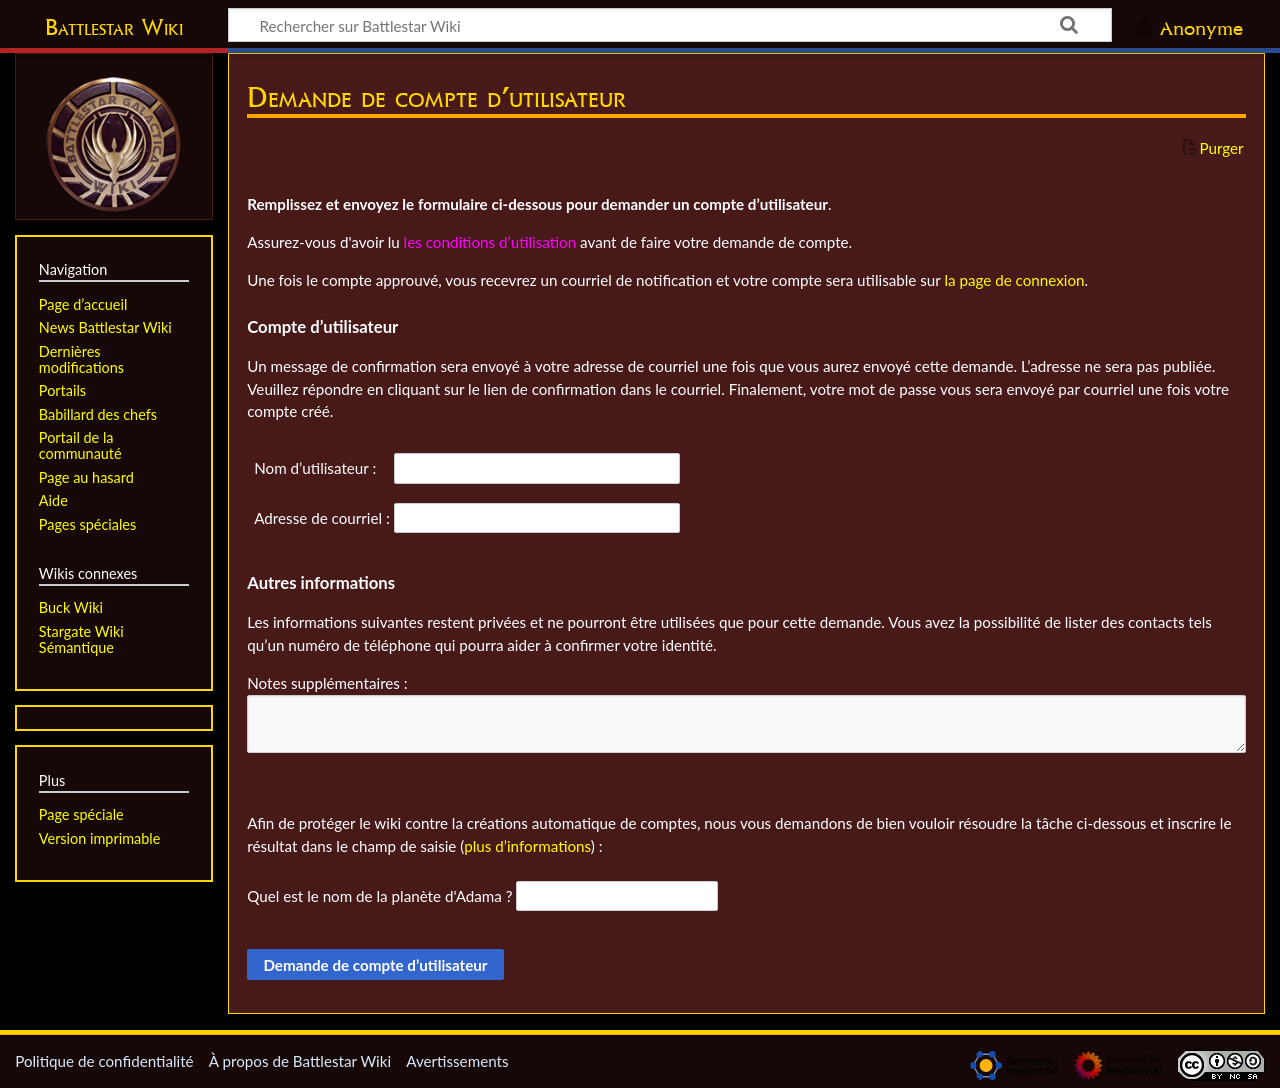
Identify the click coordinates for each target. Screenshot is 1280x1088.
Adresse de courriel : (322, 518)
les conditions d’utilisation (490, 242)
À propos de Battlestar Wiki (300, 1061)
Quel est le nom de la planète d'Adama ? (379, 896)
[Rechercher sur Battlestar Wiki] (670, 25)
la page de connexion (1014, 280)
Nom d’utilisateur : (315, 468)
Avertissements (457, 1061)
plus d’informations (527, 846)
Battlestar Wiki (114, 27)
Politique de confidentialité (104, 1061)
